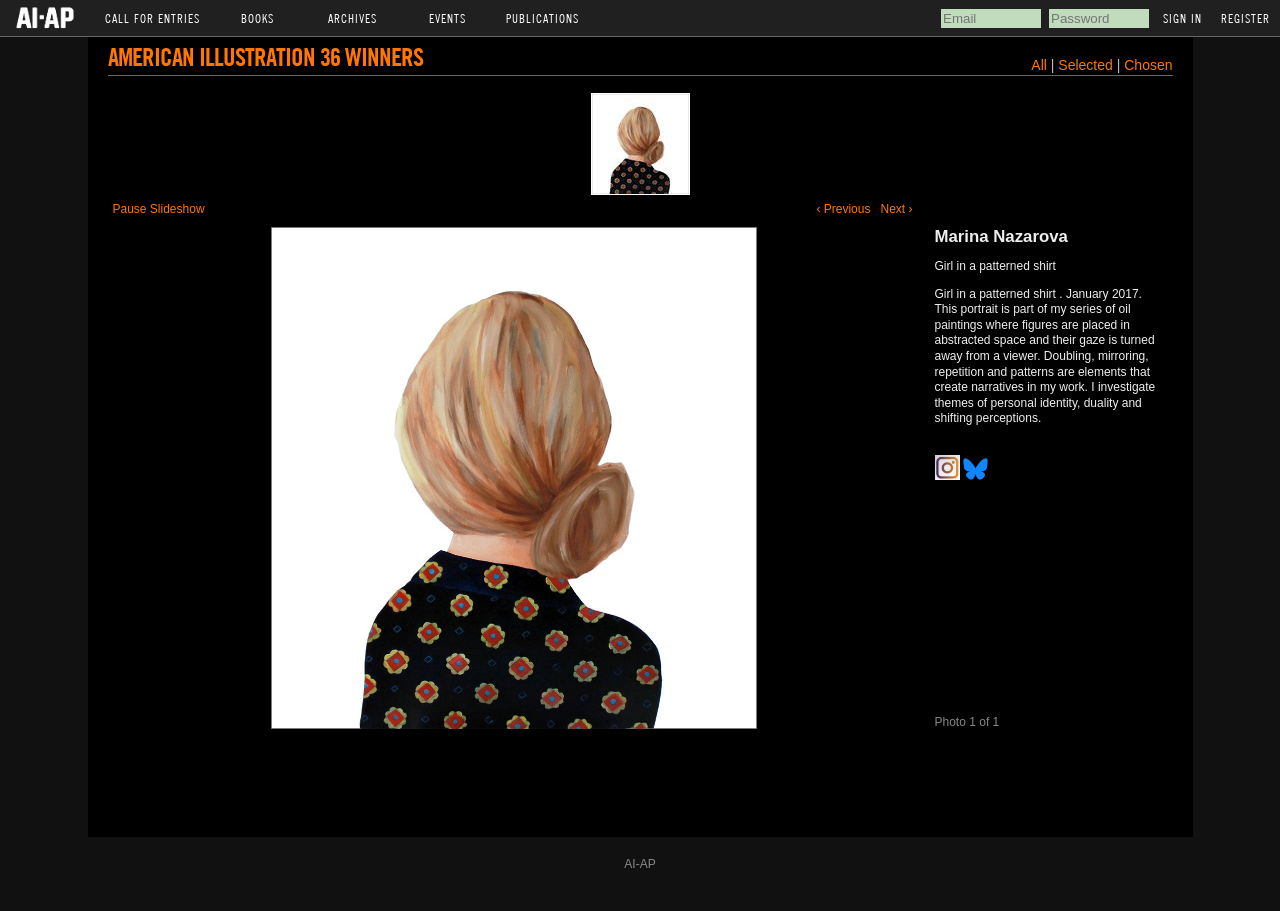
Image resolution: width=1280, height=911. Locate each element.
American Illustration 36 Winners (265, 56)
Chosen (1148, 65)
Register (1245, 18)
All (1039, 65)
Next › (896, 209)
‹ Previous (843, 209)
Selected (1087, 65)
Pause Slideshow (159, 209)
